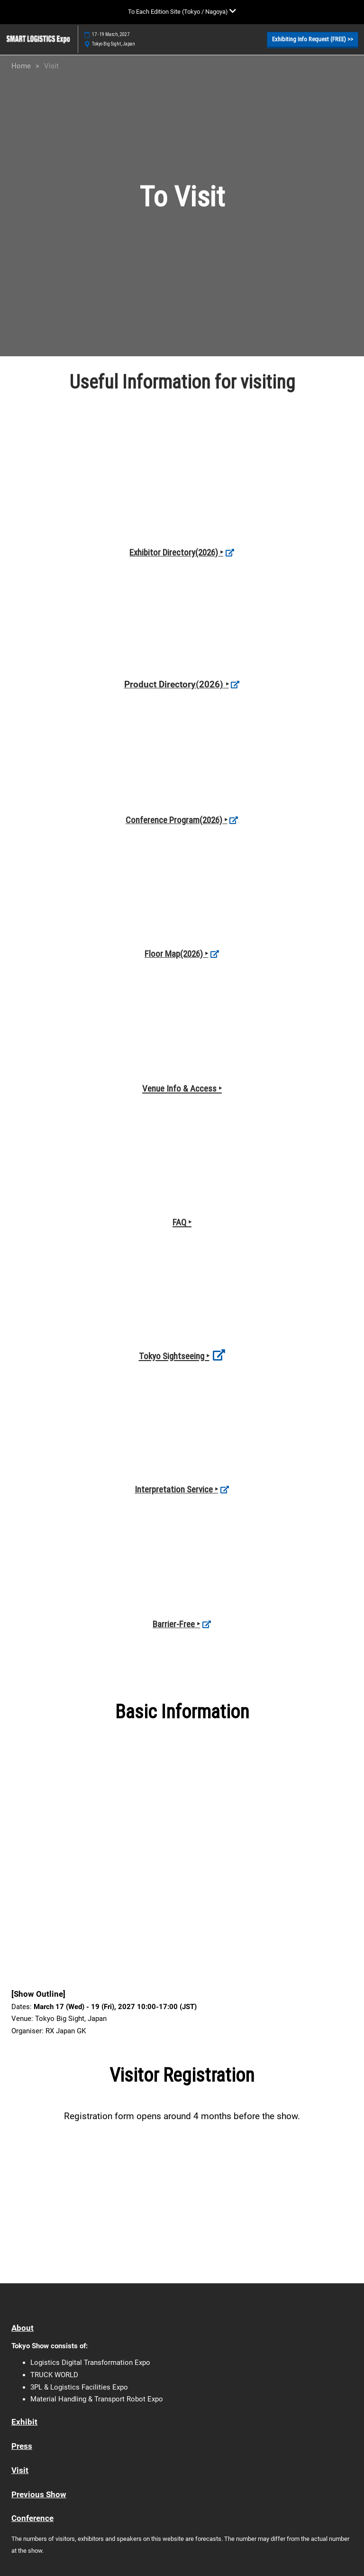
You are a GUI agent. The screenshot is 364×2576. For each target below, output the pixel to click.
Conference (32, 2518)
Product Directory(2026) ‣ (176, 684)
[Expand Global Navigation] (182, 11)
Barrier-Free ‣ (176, 1624)
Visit (19, 2470)
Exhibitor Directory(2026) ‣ (176, 552)
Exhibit (24, 2422)
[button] (312, 39)
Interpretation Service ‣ (176, 1489)
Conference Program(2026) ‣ (177, 820)
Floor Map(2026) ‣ (176, 953)
